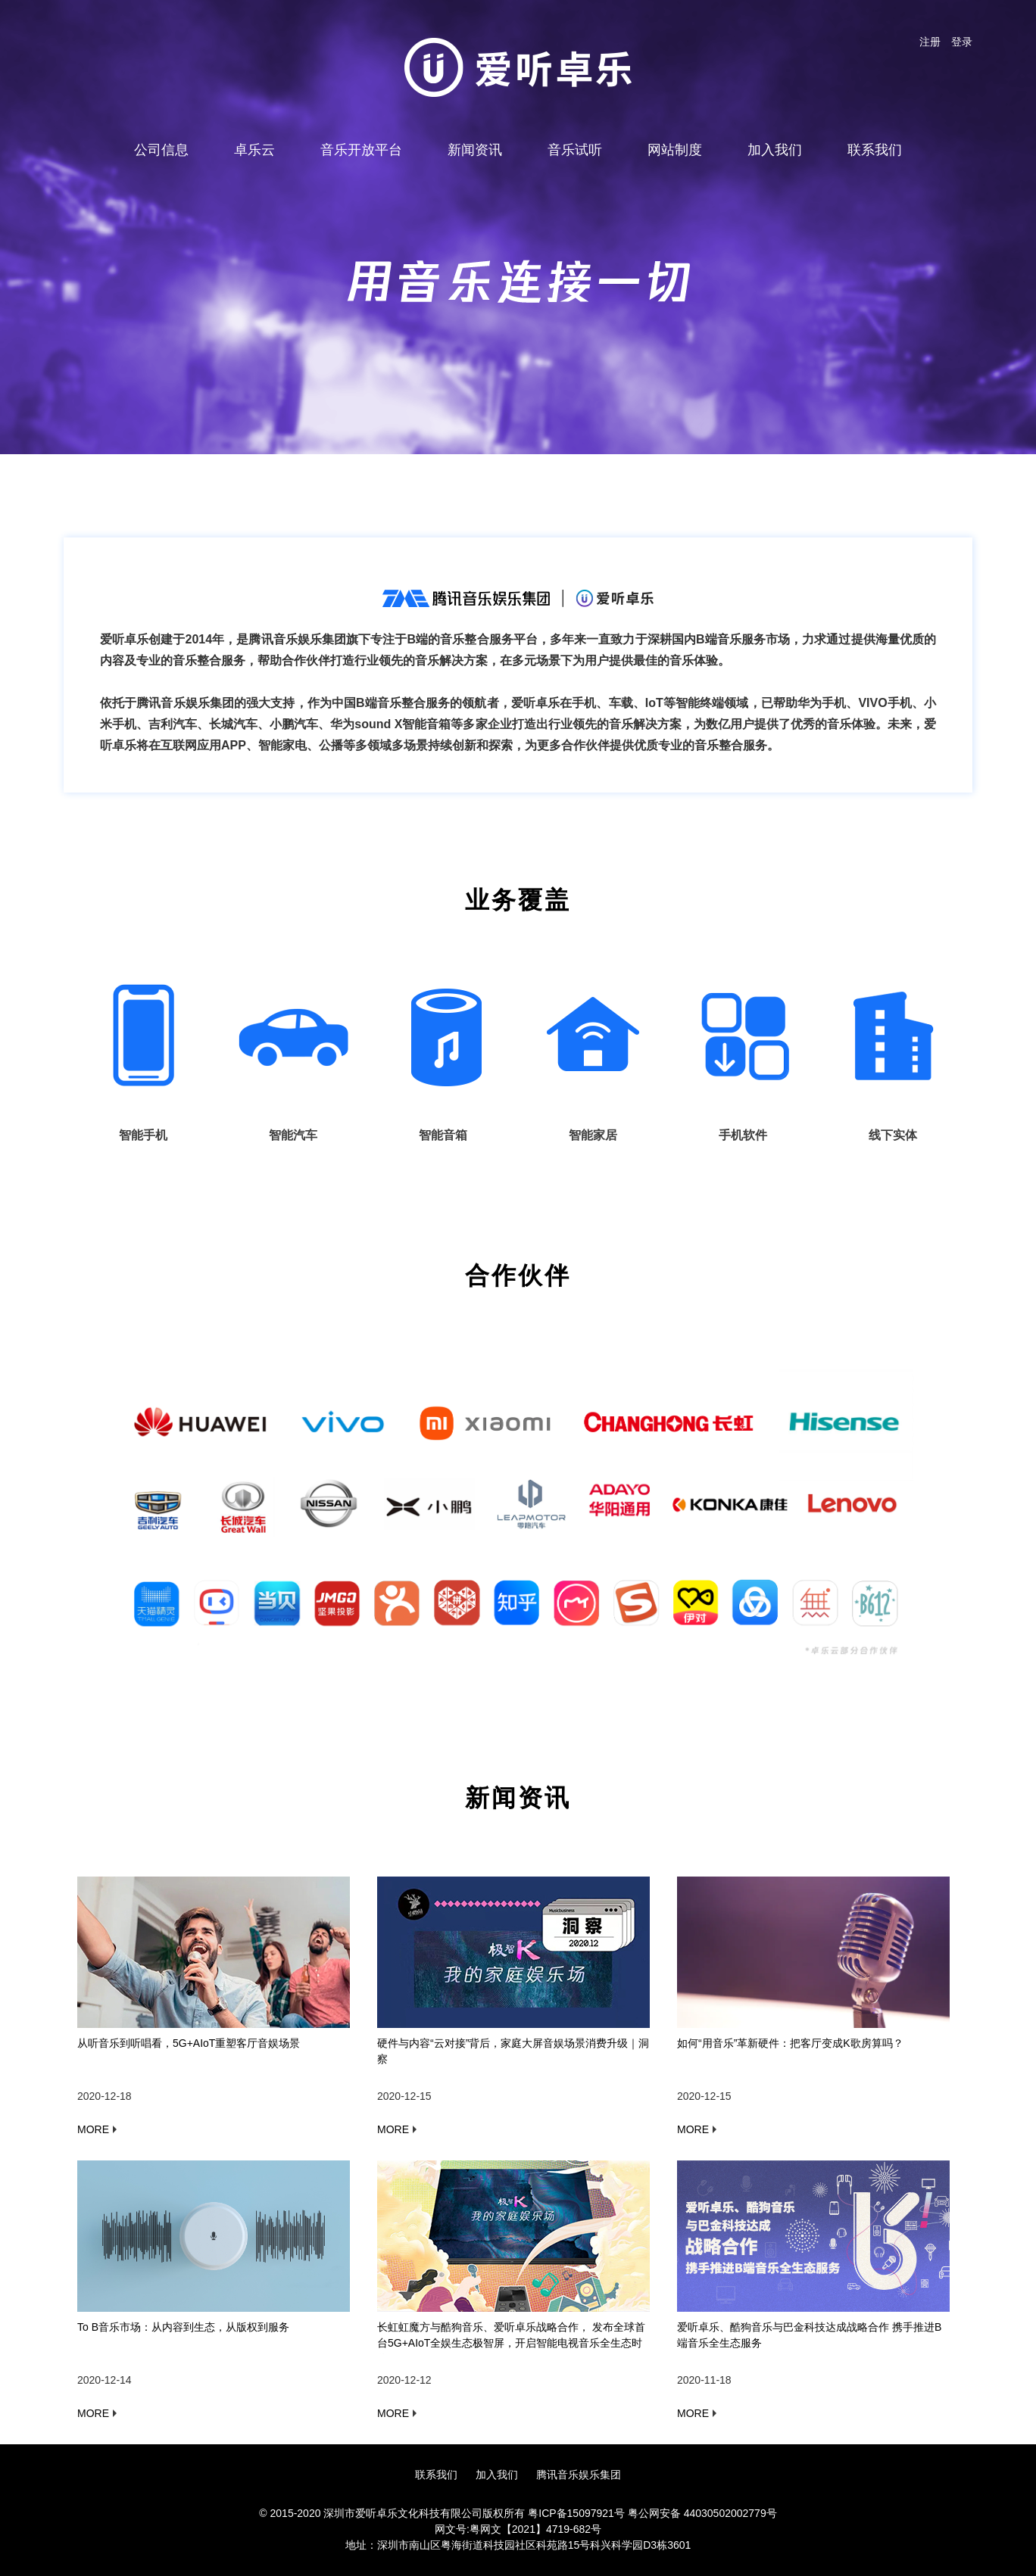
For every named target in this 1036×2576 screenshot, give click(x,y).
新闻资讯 (475, 149)
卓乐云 (254, 149)
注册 (930, 42)
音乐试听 (575, 149)
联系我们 (874, 149)
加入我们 (774, 149)
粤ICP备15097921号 (576, 2513)
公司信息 (161, 149)
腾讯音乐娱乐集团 (578, 2475)
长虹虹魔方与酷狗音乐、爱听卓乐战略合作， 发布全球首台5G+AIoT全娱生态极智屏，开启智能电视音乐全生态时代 (511, 2343)
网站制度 (675, 149)
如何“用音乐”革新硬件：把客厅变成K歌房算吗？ (790, 2043)
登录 (961, 42)
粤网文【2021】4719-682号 (535, 2529)
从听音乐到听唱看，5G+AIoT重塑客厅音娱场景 (188, 2043)
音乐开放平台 (361, 149)
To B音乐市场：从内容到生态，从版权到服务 (183, 2327)
